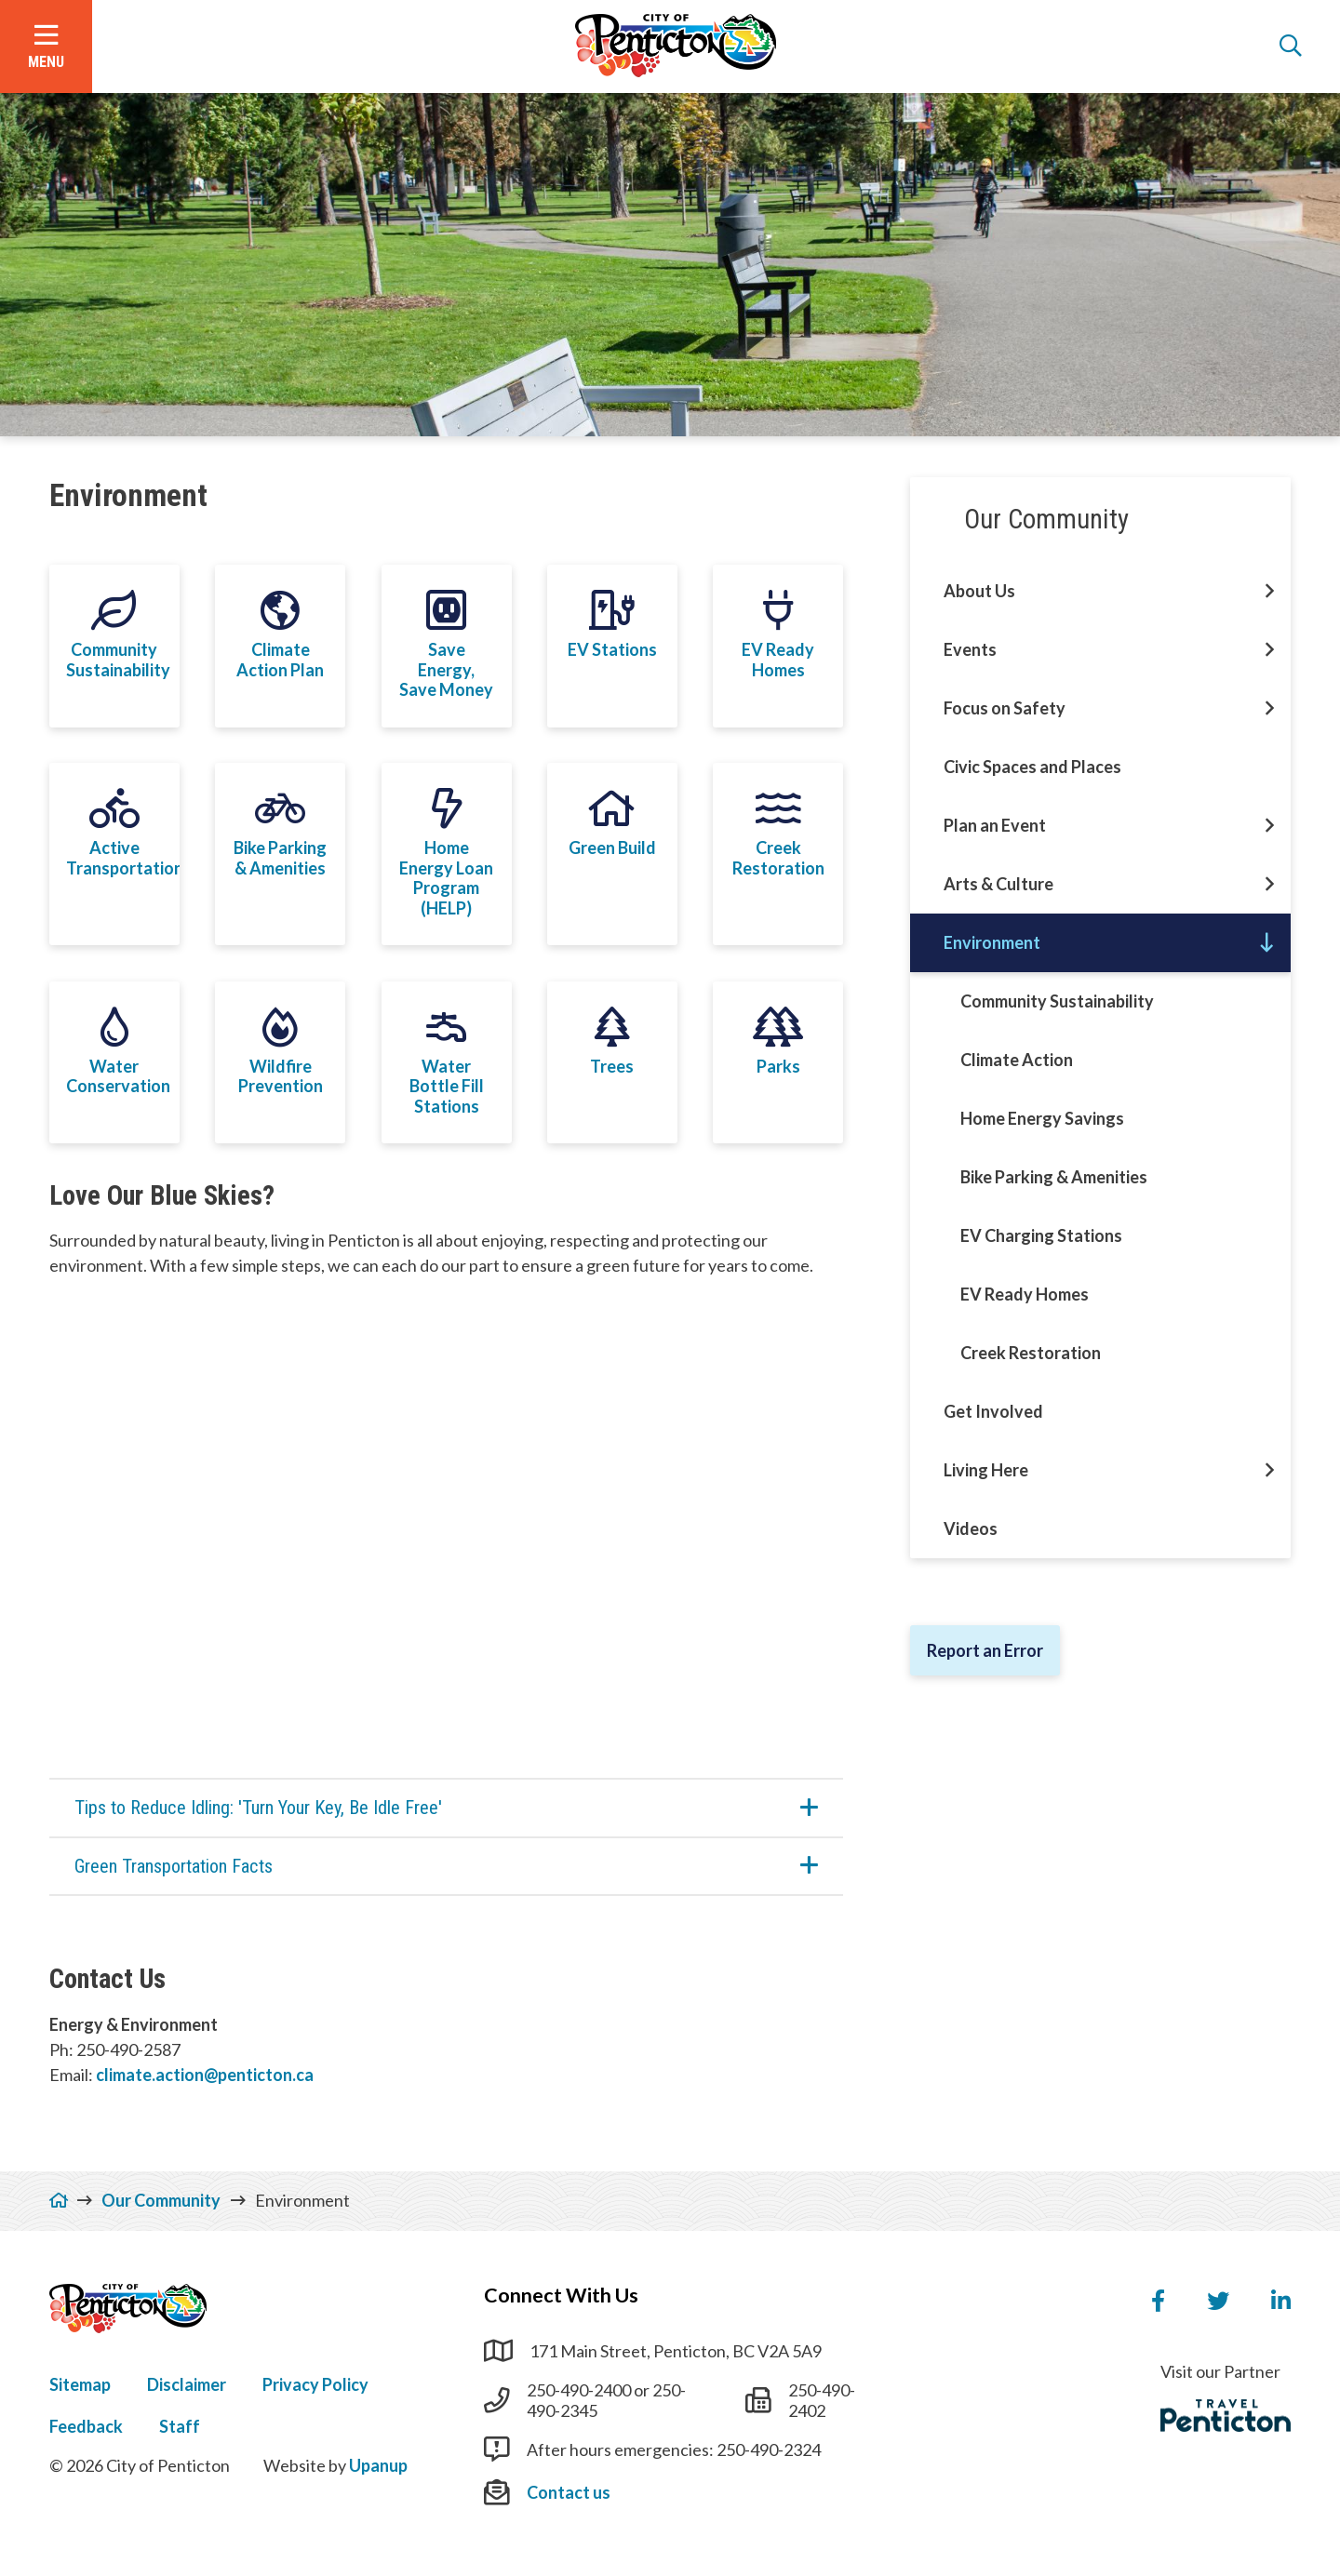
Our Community (1046, 519)
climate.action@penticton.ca (205, 2074)
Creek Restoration (1030, 1352)
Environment (992, 942)
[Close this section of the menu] (1267, 943)
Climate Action (1016, 1059)
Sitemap (80, 2384)
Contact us (568, 2492)
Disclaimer (186, 2384)
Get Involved (993, 1411)
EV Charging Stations (1041, 1235)
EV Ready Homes (1024, 1294)
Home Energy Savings (1042, 1118)
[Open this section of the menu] (1270, 591)
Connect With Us (561, 2295)
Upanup (378, 2465)
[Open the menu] (46, 46)
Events (970, 649)
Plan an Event (995, 825)
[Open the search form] (1290, 46)
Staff (179, 2426)
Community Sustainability (1057, 1001)
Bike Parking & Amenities (1053, 1177)
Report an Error (985, 1650)
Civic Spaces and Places (1032, 766)
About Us (979, 591)
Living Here (986, 1470)
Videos (971, 1528)
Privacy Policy (315, 2384)
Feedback (86, 2426)
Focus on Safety (1004, 708)
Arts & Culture (998, 884)
